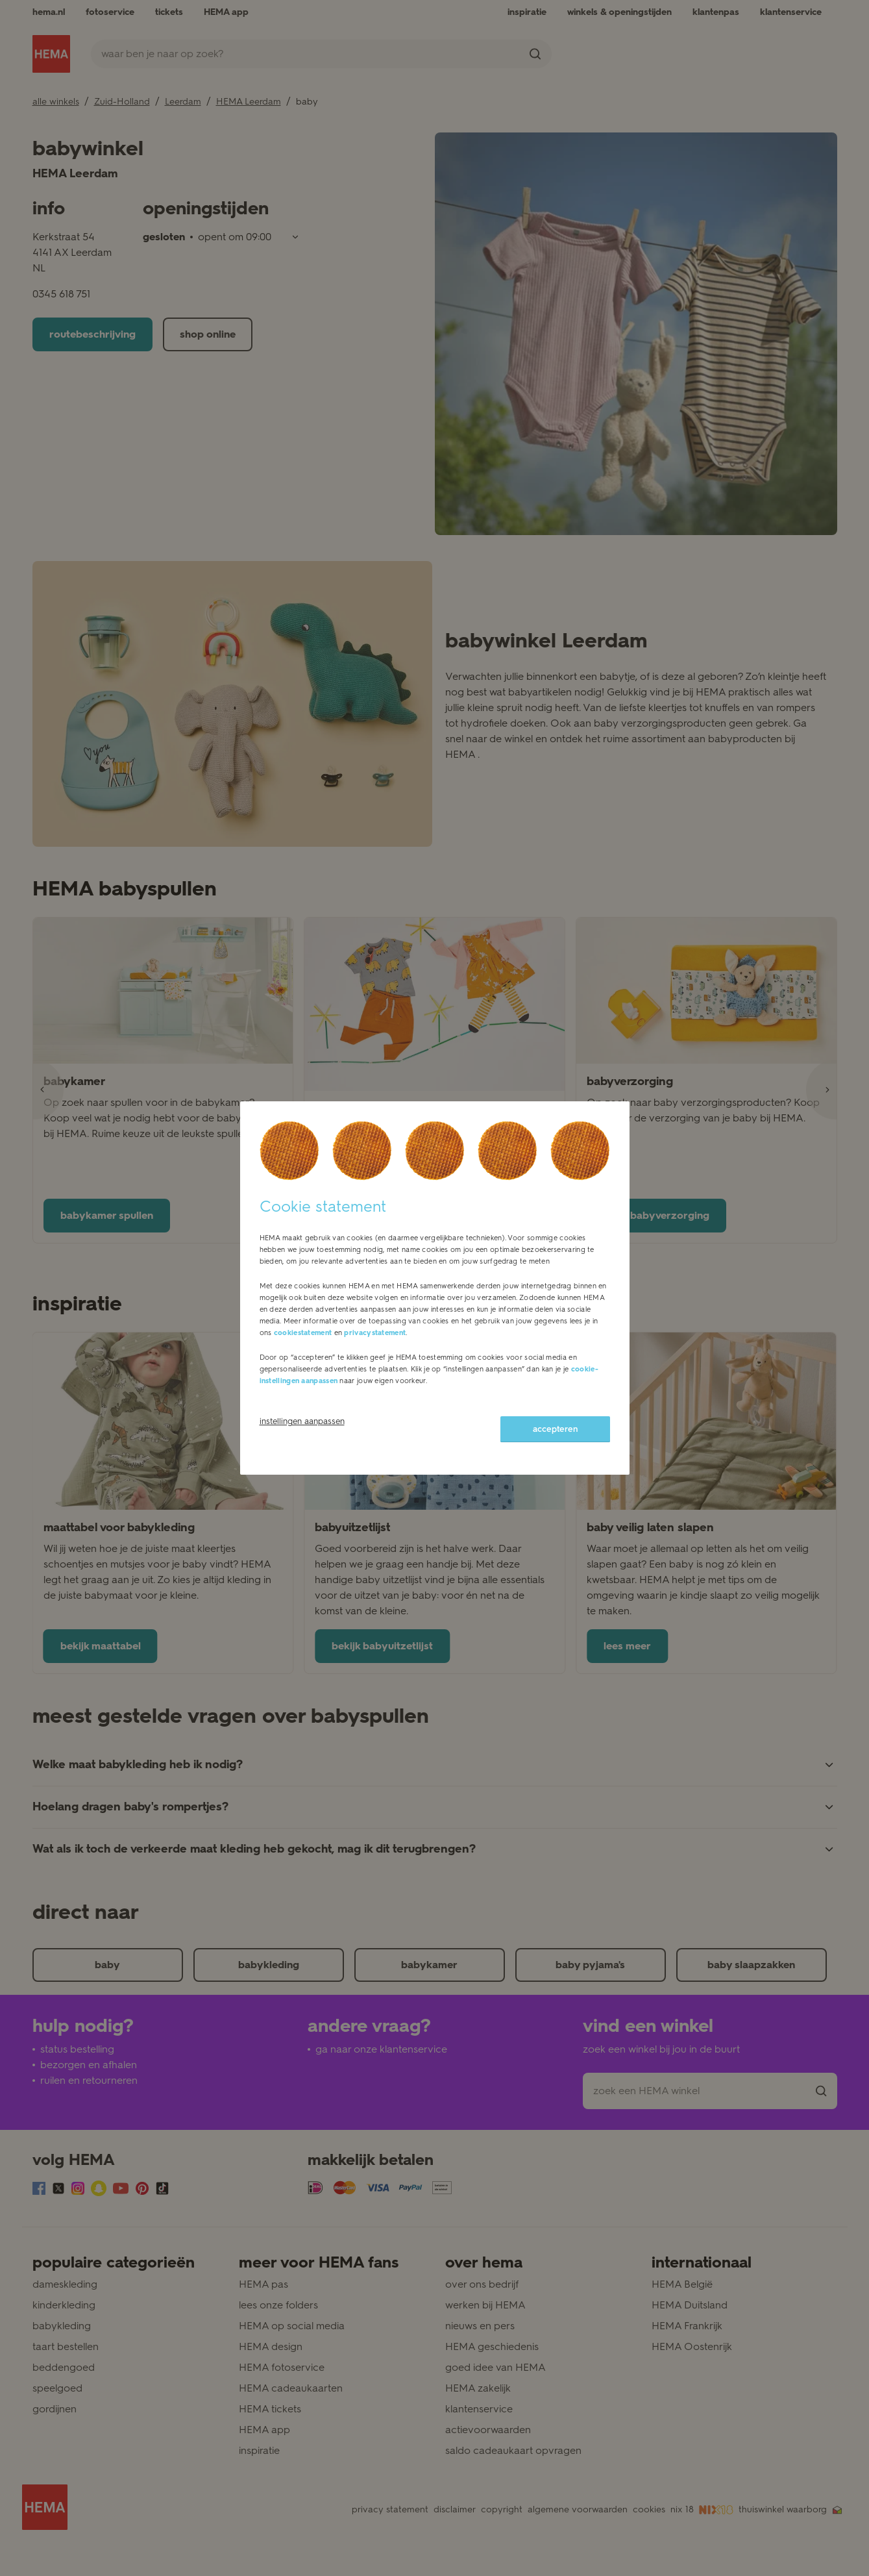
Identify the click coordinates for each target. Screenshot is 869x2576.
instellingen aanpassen (302, 1421)
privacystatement (375, 1333)
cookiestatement (303, 1333)
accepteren (555, 1429)
